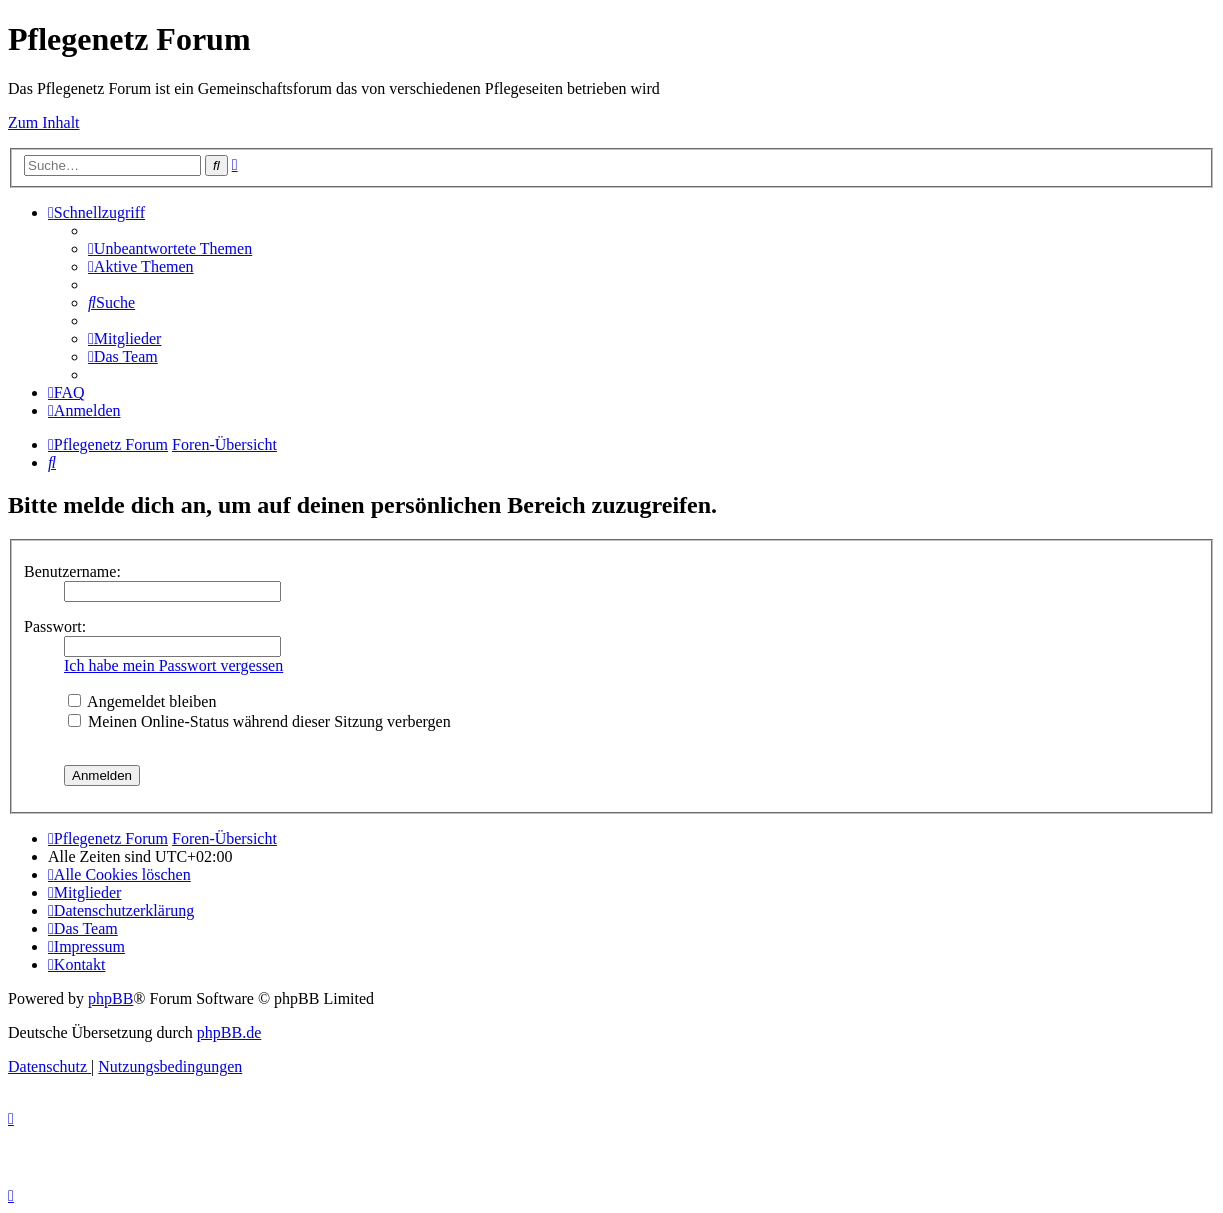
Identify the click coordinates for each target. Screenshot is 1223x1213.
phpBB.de (229, 1032)
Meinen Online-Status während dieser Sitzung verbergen (259, 721)
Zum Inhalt (44, 122)
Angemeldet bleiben (142, 701)
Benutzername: (72, 571)
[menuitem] (170, 248)
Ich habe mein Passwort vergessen (173, 665)
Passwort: (55, 626)
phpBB (110, 998)
